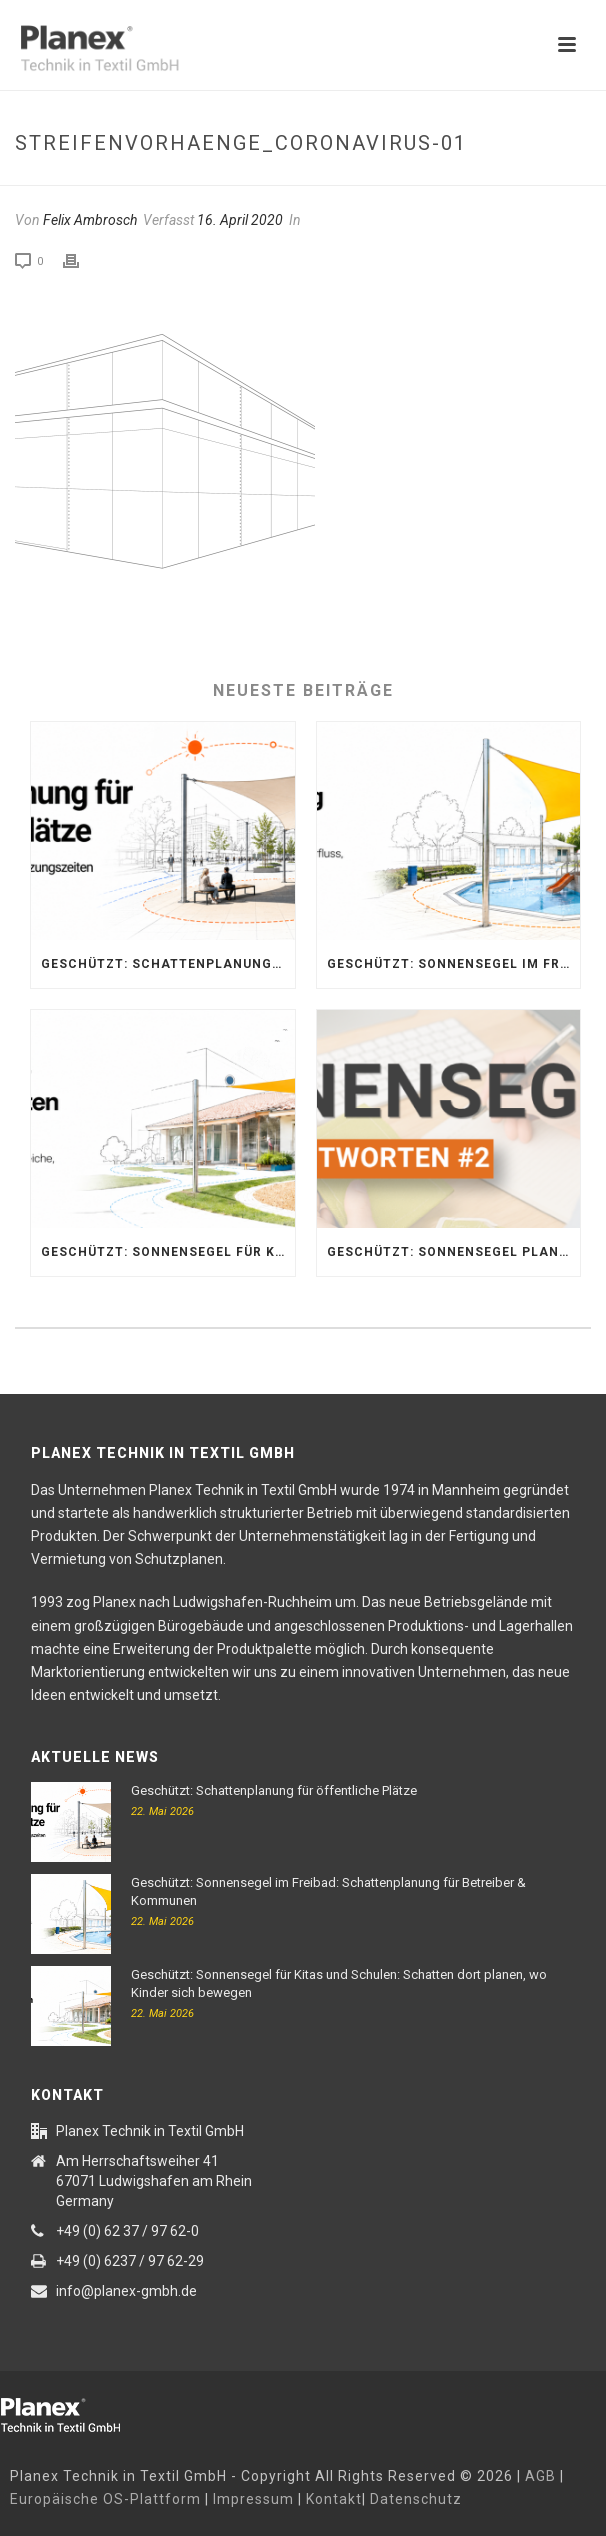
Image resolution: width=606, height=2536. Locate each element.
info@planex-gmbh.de (126, 2291)
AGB (540, 2476)
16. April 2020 (240, 220)
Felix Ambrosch (90, 220)
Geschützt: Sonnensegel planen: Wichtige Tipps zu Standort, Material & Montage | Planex (454, 1252)
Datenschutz (416, 2499)
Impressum (253, 2499)
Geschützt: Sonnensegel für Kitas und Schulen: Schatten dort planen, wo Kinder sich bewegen (168, 1252)
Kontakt (334, 2499)
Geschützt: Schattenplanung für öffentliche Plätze (168, 964)
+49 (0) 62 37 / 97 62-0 (127, 2231)
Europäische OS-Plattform (105, 2499)
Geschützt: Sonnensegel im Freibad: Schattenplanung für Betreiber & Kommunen (454, 964)
